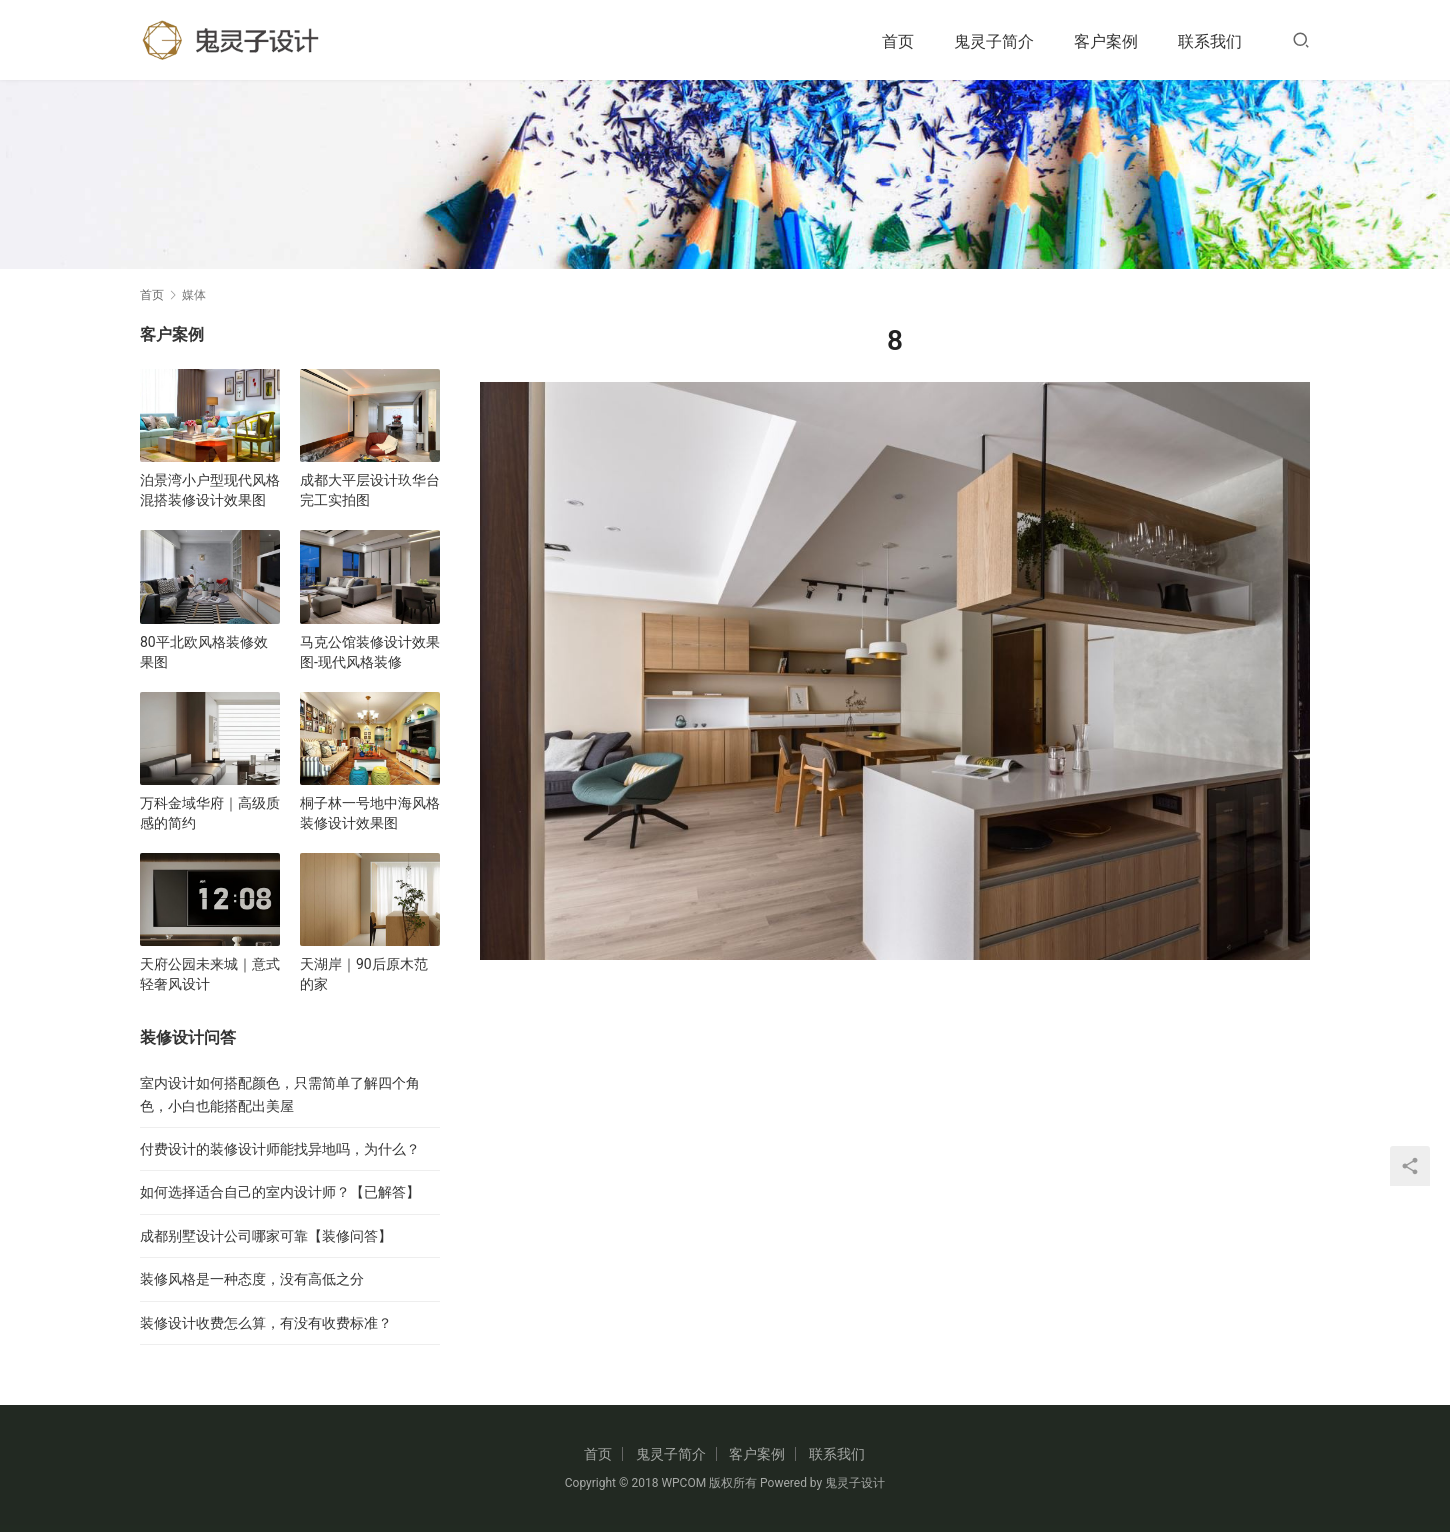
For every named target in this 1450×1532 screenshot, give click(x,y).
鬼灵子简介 (994, 41)
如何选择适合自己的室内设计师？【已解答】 (280, 1192)
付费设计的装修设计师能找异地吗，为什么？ (280, 1149)
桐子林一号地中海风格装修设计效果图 (370, 813)
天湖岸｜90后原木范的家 (364, 974)
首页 (898, 41)
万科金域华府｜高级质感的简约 (210, 813)
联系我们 (1210, 41)
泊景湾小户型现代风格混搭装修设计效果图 (210, 490)
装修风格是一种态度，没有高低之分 (252, 1279)
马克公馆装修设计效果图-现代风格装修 (370, 652)
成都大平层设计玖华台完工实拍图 (370, 490)
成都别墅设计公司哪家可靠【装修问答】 (266, 1236)
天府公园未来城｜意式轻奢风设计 (210, 974)
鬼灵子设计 (855, 1483)
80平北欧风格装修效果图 (204, 652)
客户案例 (1106, 41)
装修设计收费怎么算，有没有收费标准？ (266, 1323)
